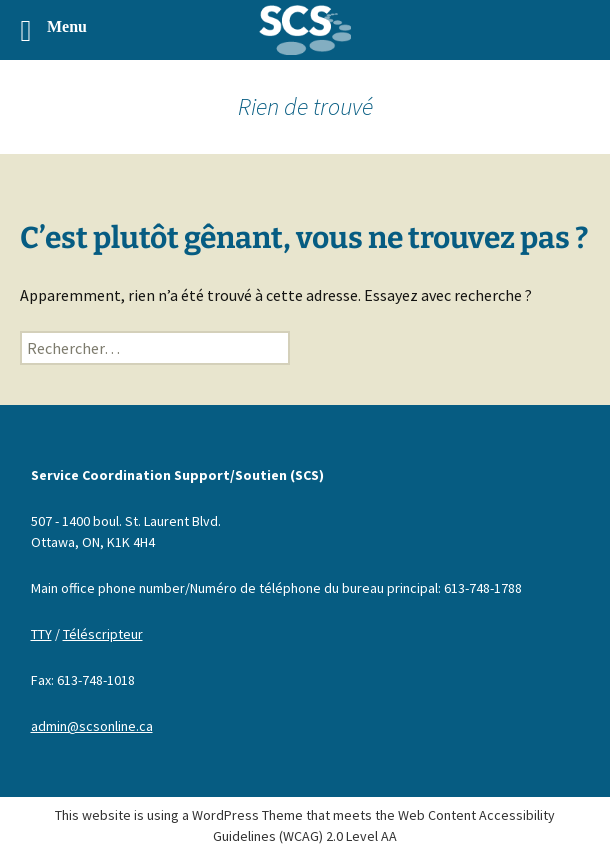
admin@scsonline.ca (92, 726)
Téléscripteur (103, 634)
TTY (41, 634)
